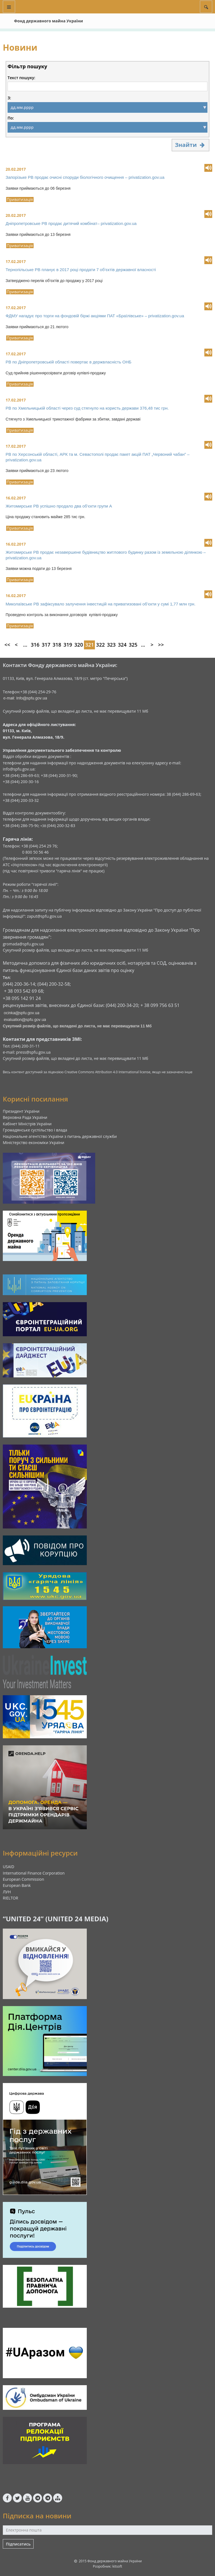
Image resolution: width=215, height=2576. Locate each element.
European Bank (17, 1885)
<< (7, 644)
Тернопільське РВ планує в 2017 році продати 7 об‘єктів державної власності (81, 269)
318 (57, 644)
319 (68, 644)
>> (161, 644)
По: (11, 118)
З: (9, 97)
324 (122, 644)
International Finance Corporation (34, 1873)
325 (133, 644)
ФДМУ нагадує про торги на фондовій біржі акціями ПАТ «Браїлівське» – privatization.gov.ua (95, 315)
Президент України (21, 1111)
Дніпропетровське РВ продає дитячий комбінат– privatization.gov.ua (71, 223)
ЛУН (7, 1891)
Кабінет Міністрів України (27, 1123)
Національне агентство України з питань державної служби (60, 1136)
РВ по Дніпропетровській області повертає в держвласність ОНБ (68, 362)
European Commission (23, 1879)
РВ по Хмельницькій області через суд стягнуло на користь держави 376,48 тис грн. (87, 408)
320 (78, 644)
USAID (8, 1866)
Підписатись (18, 2544)
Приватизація (20, 199)
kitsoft (117, 2566)
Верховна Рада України (25, 1117)
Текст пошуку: (21, 77)
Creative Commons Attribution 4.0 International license (107, 1072)
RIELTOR (10, 1898)
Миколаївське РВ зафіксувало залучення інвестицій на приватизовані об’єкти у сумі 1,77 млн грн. (100, 604)
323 (111, 644)
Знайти (190, 145)
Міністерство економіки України (33, 1142)
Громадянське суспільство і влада (35, 1130)
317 (46, 644)
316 (35, 644)
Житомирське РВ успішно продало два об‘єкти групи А (59, 506)
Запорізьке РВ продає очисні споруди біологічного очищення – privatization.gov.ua (85, 177)
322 (100, 644)
